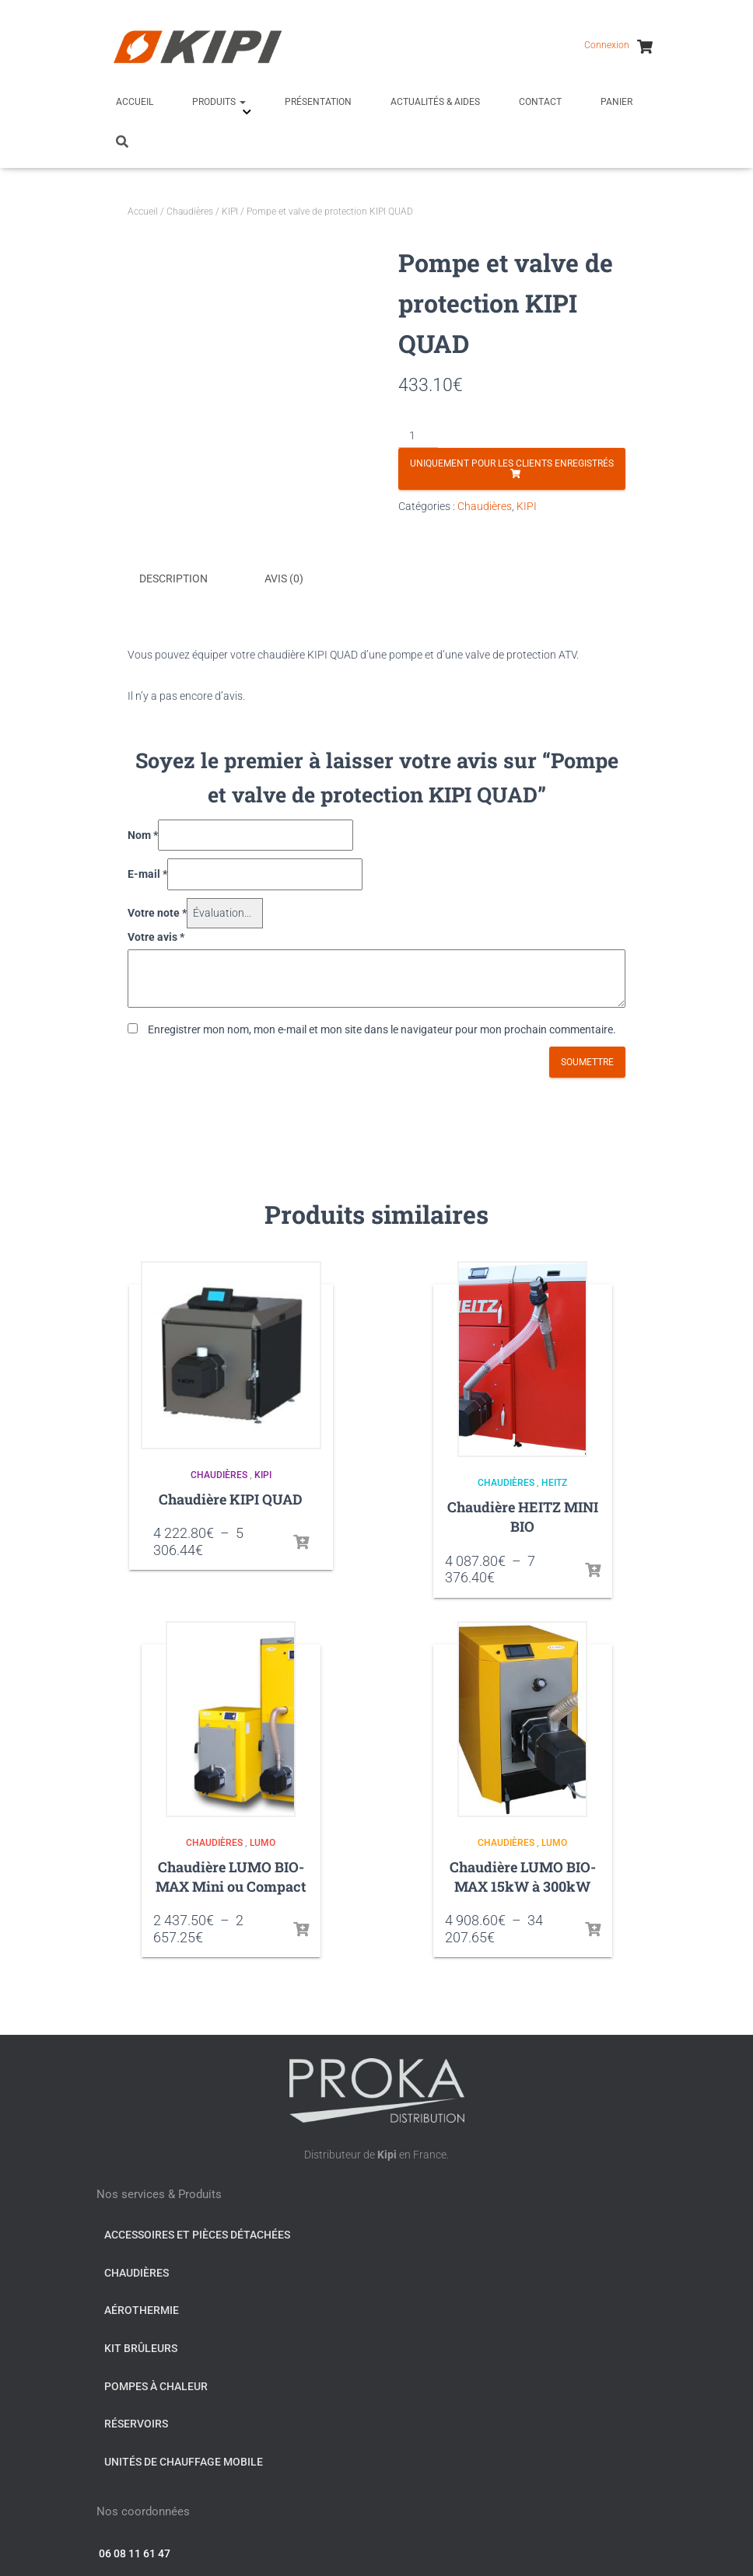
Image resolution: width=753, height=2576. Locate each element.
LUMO (262, 1840)
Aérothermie (141, 2308)
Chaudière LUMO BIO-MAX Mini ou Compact (231, 1874)
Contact (540, 101)
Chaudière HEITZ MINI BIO (522, 1514)
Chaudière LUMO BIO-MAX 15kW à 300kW (523, 1874)
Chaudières (189, 211)
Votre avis (156, 934)
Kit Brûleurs (140, 2346)
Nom (143, 833)
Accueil (134, 101)
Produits (219, 101)
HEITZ (554, 1481)
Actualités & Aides (435, 101)
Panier (616, 101)
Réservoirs (136, 2421)
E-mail (147, 872)
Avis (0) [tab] (283, 578)
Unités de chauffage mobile (183, 2459)
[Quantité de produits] (418, 436)
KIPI (230, 211)
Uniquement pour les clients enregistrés (512, 463)
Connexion (606, 45)
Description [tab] (173, 578)
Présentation (318, 101)
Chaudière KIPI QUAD (231, 1496)
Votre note (157, 910)
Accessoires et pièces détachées (197, 2232)
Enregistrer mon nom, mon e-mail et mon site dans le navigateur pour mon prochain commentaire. (382, 1027)
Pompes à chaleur (156, 2384)
